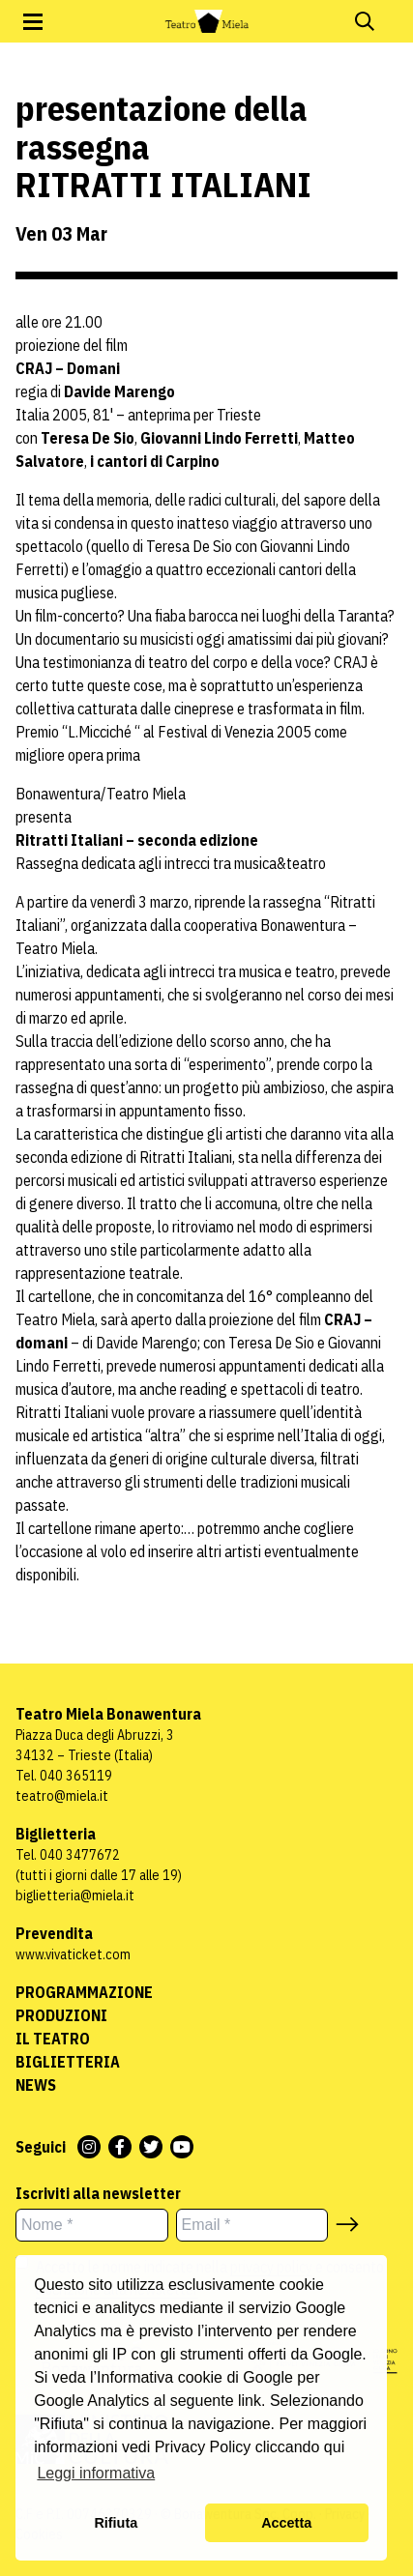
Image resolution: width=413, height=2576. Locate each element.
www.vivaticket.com (73, 1954)
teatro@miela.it (61, 1796)
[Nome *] (91, 2225)
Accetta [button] (286, 2523)
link (249, 2400)
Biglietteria (67, 2061)
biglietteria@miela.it (74, 1895)
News (35, 2085)
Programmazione (84, 1992)
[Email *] (252, 2225)
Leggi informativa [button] (96, 2473)
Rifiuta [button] (115, 2523)
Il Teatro (52, 2038)
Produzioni (61, 2015)
